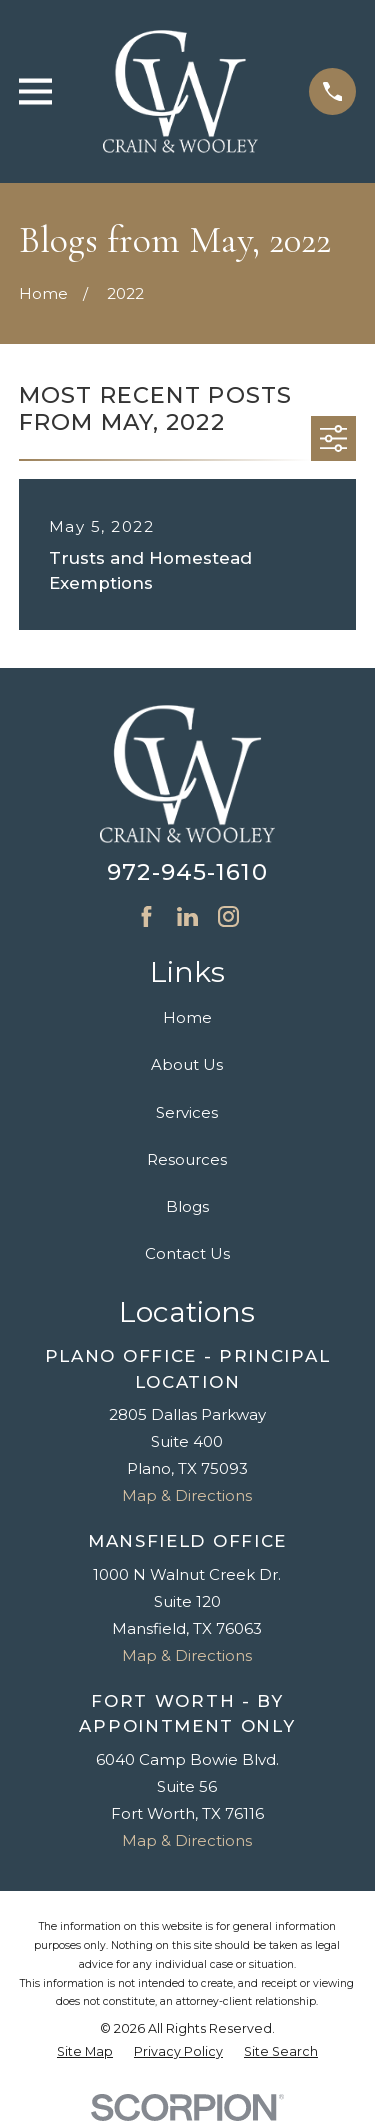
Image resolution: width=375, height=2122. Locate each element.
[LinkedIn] (187, 916)
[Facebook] (146, 916)
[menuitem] (85, 2052)
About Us (187, 1064)
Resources (187, 1159)
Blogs (187, 1206)
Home (187, 1017)
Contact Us (187, 1253)
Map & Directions (187, 1495)
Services (187, 1112)
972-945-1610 (187, 872)
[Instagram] (228, 916)
